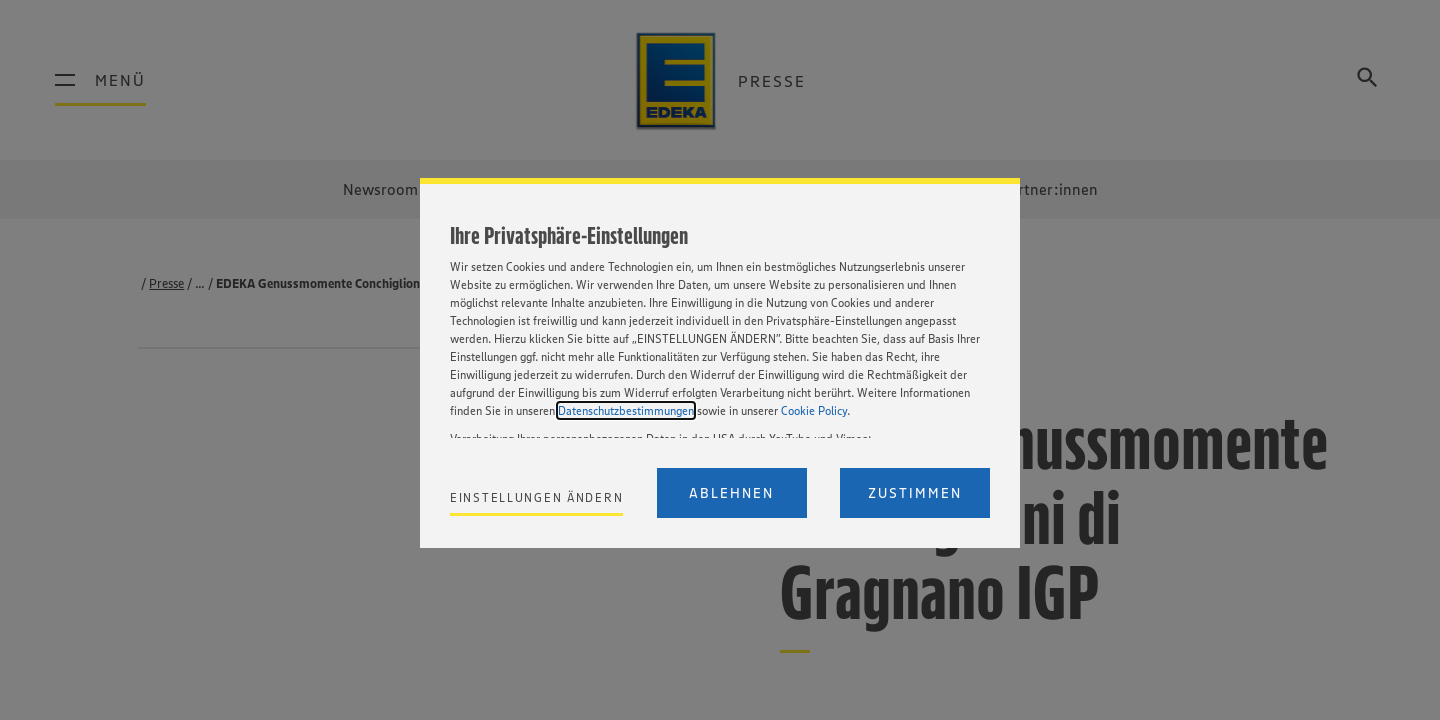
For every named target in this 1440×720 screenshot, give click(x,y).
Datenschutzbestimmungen (626, 410)
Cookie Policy (814, 410)
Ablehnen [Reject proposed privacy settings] (731, 493)
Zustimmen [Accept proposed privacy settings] (915, 493)
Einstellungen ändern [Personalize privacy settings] (536, 497)
